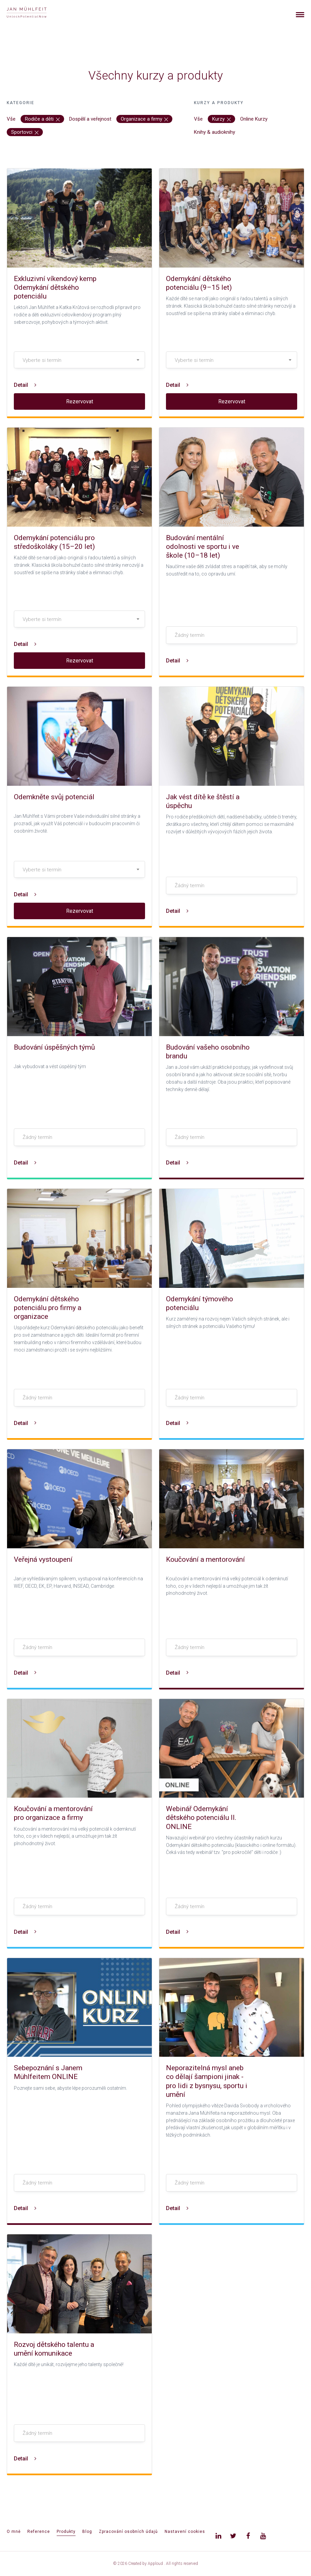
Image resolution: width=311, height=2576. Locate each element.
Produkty (66, 2531)
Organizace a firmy (144, 119)
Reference (38, 2531)
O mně (14, 2531)
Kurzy (221, 119)
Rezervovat (79, 401)
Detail (25, 385)
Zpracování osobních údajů (128, 2531)
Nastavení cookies (185, 2531)
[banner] (34, 13)
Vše (11, 119)
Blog (87, 2531)
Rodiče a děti (42, 119)
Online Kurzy (253, 119)
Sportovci (24, 132)
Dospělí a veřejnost (90, 119)
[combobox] (79, 359)
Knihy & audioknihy (214, 132)
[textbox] (79, 360)
